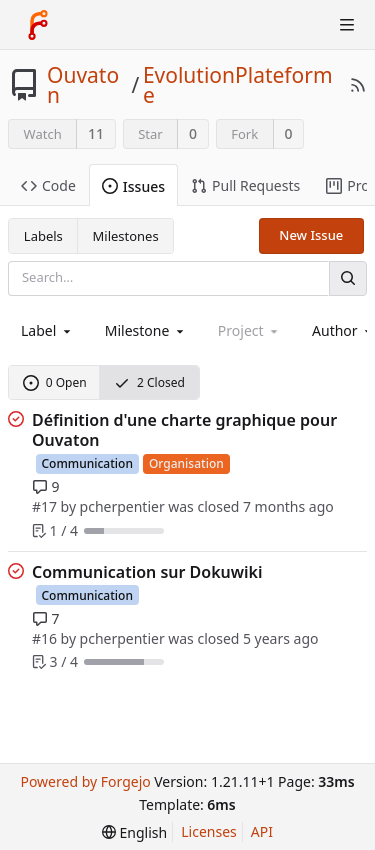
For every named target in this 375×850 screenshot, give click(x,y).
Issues (133, 186)
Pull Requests (245, 185)
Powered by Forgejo (85, 781)
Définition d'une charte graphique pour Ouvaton (184, 430)
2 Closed (149, 382)
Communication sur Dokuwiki (147, 572)
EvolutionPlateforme (238, 85)
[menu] (134, 832)
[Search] (348, 278)
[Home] (38, 25)
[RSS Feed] (358, 85)
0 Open (55, 382)
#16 (44, 638)
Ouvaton (83, 85)
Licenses (209, 831)
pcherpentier (122, 506)
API (262, 831)
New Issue (311, 235)
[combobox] (47, 330)
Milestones (126, 236)
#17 (44, 506)
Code (48, 185)
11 (96, 133)
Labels (43, 236)
